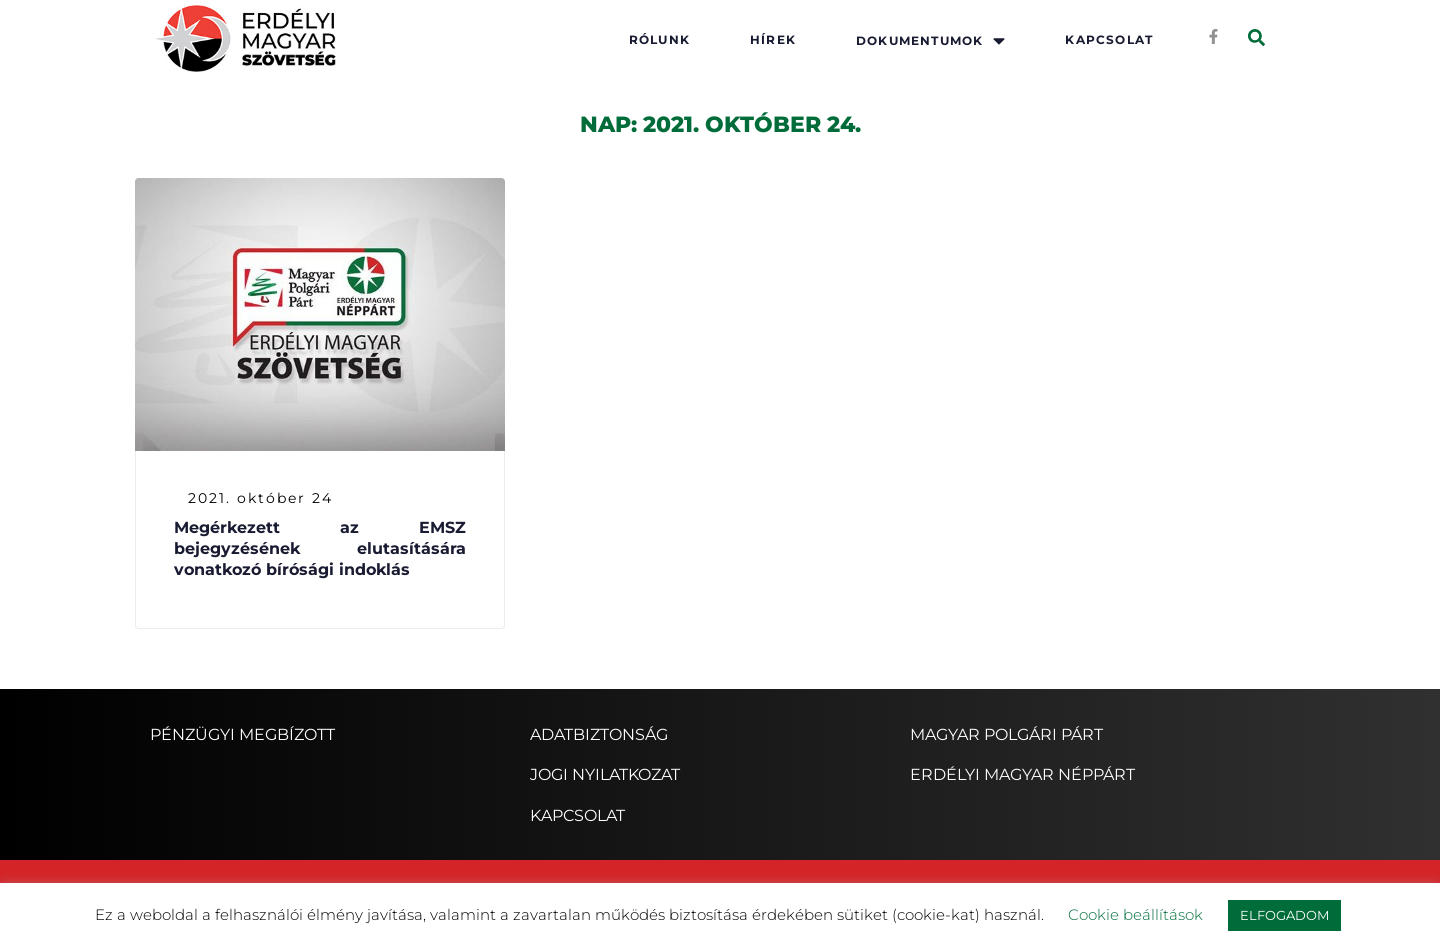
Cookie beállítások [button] (1135, 914)
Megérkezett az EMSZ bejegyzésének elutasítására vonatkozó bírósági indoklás (320, 549)
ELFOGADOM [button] (1284, 915)
